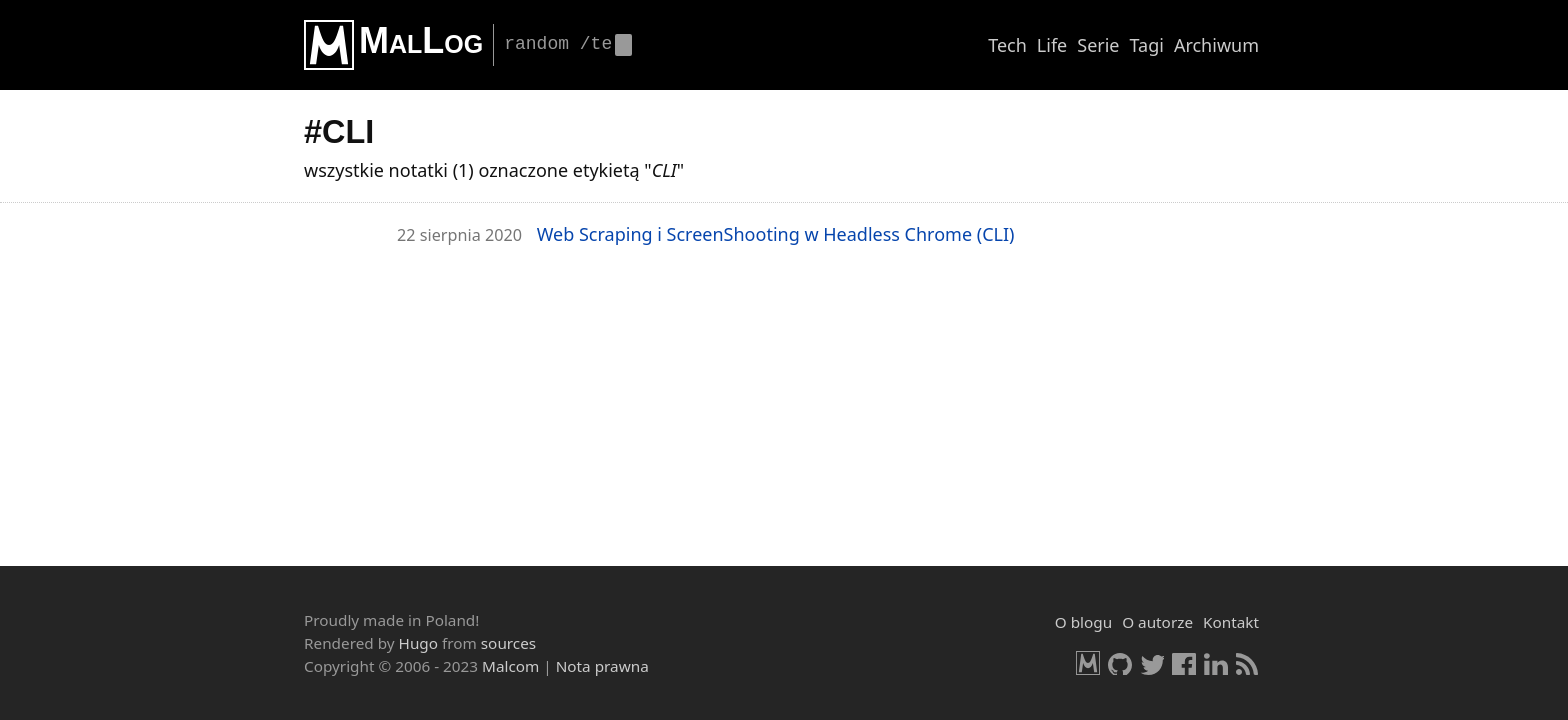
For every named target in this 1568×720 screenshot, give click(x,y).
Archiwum (1216, 45)
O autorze (1157, 622)
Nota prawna (602, 666)
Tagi (1147, 45)
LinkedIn (1216, 663)
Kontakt (1231, 622)
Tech (1007, 45)
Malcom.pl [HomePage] (1088, 663)
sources (508, 643)
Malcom (510, 666)
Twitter (1152, 663)
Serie (1098, 45)
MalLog (421, 40)
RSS (1248, 663)
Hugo (418, 643)
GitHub (1120, 663)
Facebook (1184, 663)
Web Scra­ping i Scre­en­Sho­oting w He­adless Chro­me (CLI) (776, 234)
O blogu (1083, 622)
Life (1052, 45)
